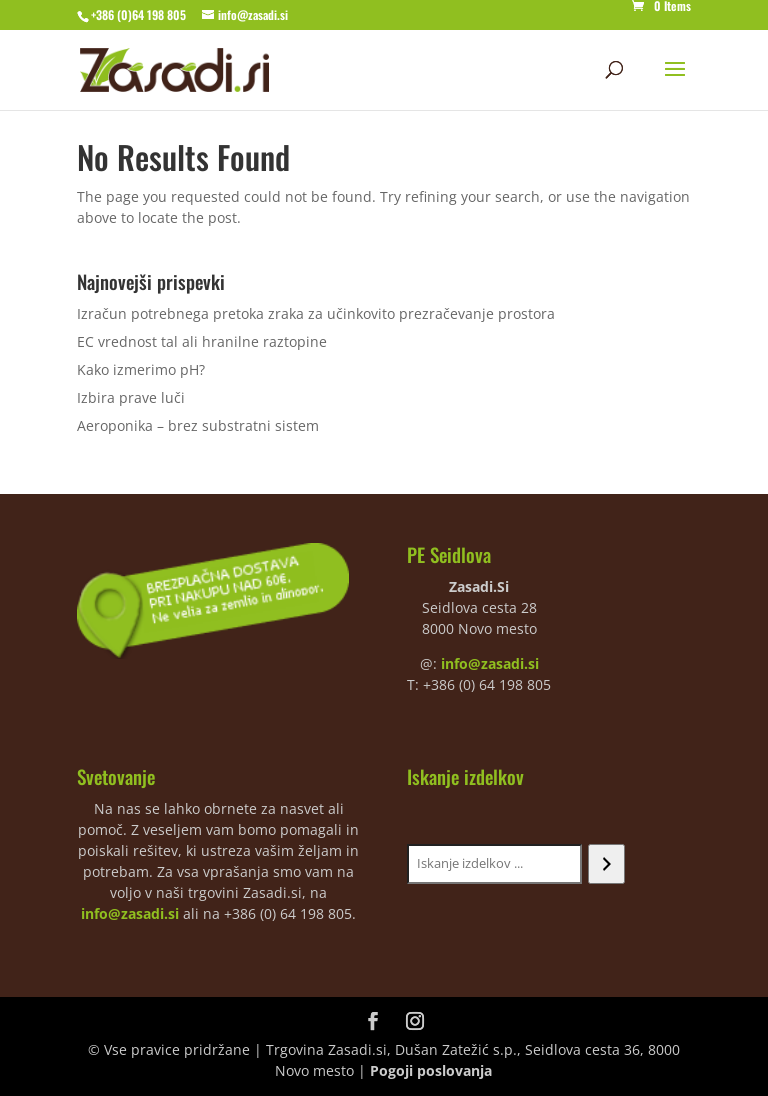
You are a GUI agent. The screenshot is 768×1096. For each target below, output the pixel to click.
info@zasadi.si (490, 663)
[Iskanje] (606, 864)
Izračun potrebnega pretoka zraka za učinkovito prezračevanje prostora (316, 313)
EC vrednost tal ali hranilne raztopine (202, 341)
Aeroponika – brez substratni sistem (198, 425)
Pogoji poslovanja (431, 1070)
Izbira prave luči (131, 397)
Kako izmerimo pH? (141, 369)
